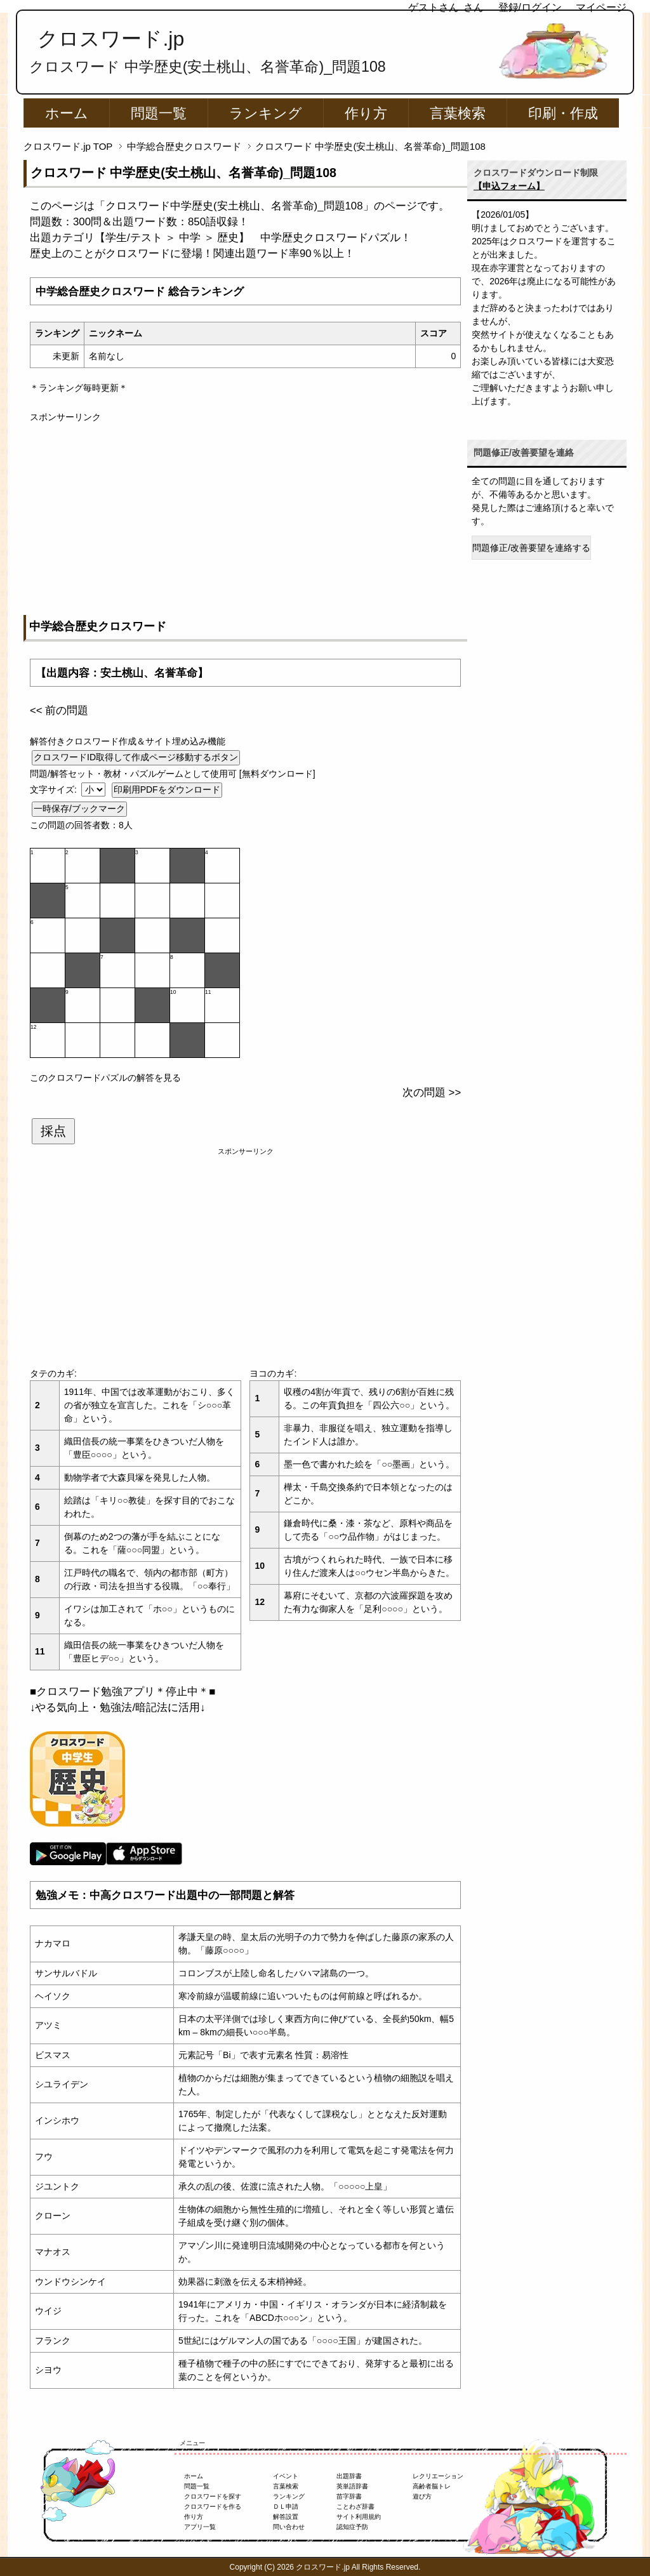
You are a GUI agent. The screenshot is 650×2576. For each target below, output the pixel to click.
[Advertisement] (245, 513)
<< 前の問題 (59, 710)
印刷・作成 (563, 113)
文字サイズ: (54, 789)
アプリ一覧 (200, 2526)
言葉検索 (458, 113)
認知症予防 (352, 2526)
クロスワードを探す (212, 2496)
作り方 (366, 113)
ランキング (265, 113)
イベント (285, 2476)
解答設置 (285, 2516)
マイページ (601, 7)
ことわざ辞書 (355, 2506)
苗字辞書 (349, 2496)
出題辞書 (349, 2476)
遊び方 (422, 2496)
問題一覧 (159, 113)
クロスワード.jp (110, 38)
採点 (53, 1131)
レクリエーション (438, 2476)
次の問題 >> (431, 1093)
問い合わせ (289, 2526)
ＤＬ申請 (285, 2506)
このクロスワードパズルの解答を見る (105, 1078)
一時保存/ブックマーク (79, 808)
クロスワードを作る (212, 2506)
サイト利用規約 (358, 2516)
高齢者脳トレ (432, 2486)
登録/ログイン (530, 7)
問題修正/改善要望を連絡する (531, 548)
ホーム (66, 113)
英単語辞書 (352, 2486)
